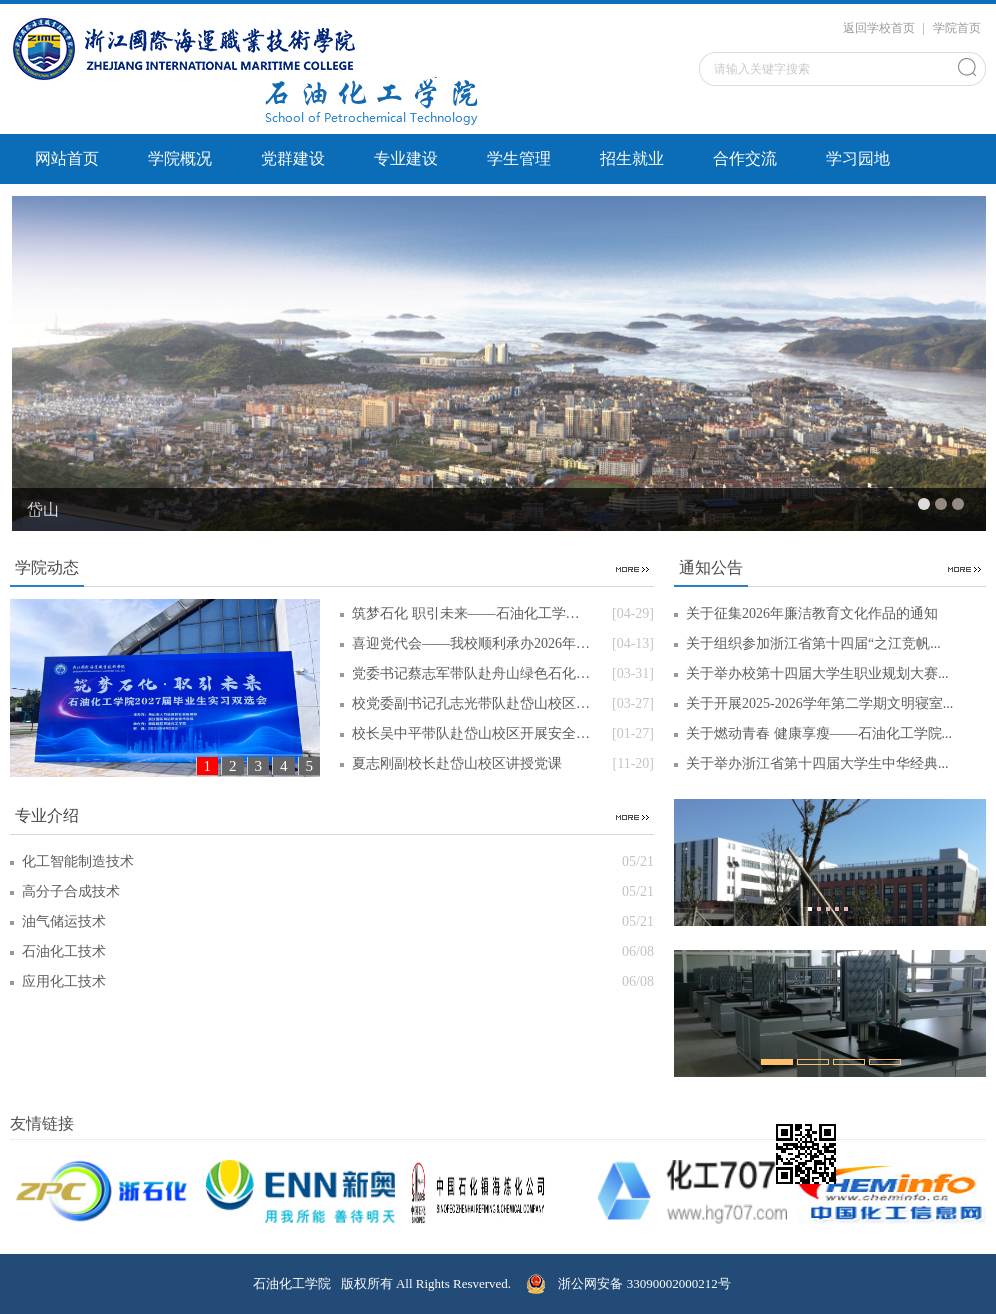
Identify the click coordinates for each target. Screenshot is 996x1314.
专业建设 (406, 158)
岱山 (43, 509)
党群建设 (293, 158)
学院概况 (180, 158)
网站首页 (67, 158)
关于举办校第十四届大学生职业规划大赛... (817, 673)
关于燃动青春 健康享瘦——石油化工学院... (819, 733)
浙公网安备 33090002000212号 (628, 1284)
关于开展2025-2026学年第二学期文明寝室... (819, 703)
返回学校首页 (879, 28)
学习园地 (858, 158)
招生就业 (632, 158)
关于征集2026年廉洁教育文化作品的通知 (812, 613)
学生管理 (519, 158)
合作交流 (745, 158)
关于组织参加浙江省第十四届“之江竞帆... (813, 643)
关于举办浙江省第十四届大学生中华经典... (817, 763)
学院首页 (957, 28)
